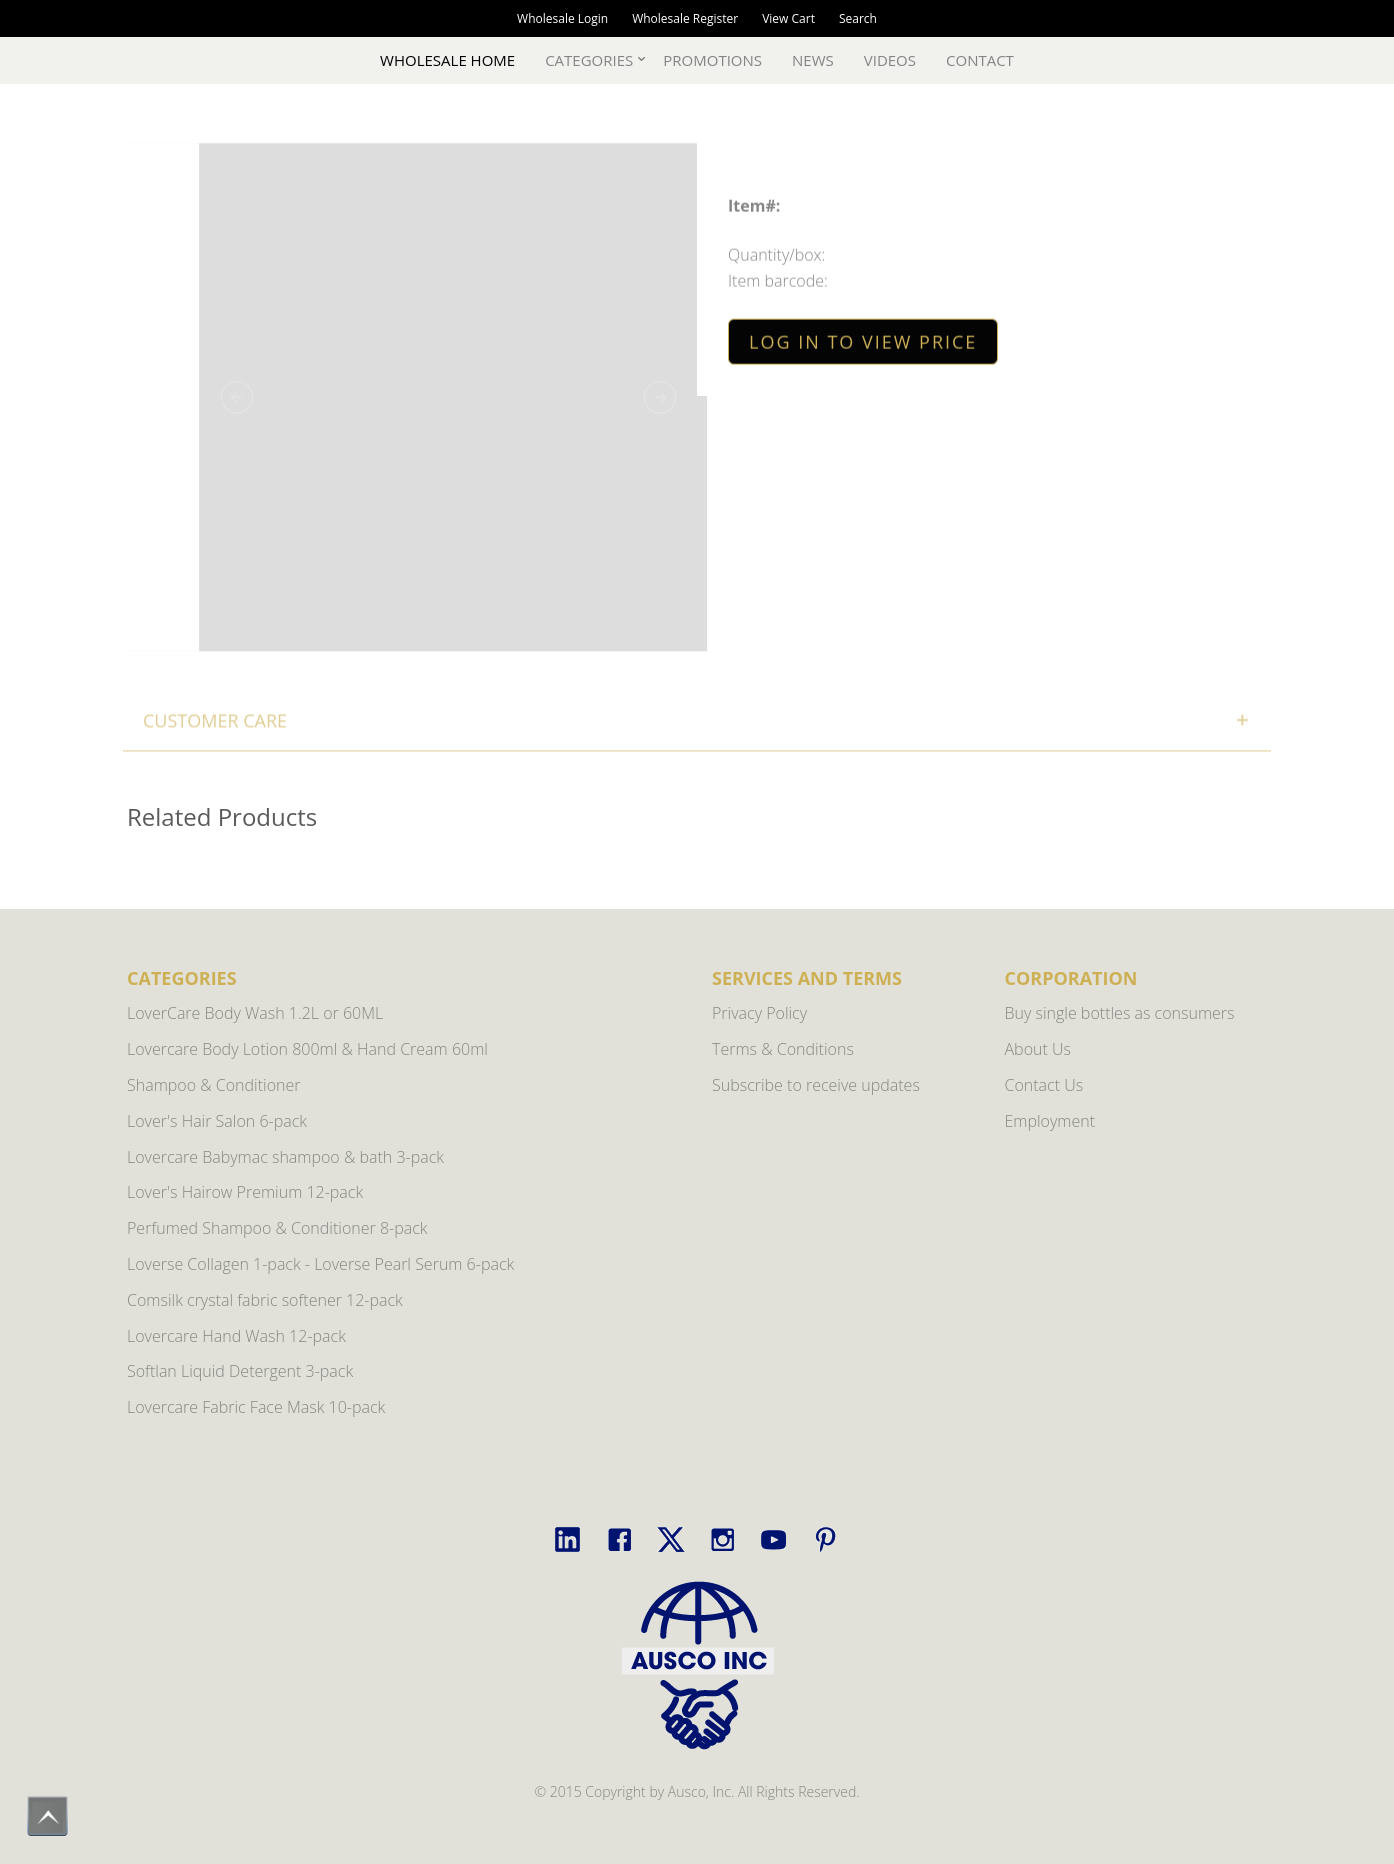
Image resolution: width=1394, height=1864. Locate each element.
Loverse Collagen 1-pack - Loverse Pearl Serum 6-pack (320, 1264)
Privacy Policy (759, 1013)
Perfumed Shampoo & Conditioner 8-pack (277, 1228)
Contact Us (1044, 1085)
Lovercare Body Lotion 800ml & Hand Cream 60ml (307, 1049)
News (813, 60)
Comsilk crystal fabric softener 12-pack (265, 1300)
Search (858, 18)
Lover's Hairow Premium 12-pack (245, 1192)
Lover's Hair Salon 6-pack (217, 1121)
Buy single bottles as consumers (1120, 1013)
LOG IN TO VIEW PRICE (863, 344)
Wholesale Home (447, 60)
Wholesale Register (685, 18)
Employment (1050, 1121)
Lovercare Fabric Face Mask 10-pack (256, 1407)
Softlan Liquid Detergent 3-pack (240, 1371)
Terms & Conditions (783, 1049)
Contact (980, 60)
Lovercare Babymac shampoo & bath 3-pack (285, 1157)
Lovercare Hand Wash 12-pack (236, 1336)
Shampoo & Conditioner (214, 1085)
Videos (890, 60)
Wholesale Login (562, 18)
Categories (589, 60)
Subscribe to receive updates (816, 1085)
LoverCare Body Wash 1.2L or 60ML (255, 1013)
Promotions (712, 60)
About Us (1038, 1049)
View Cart (788, 18)
